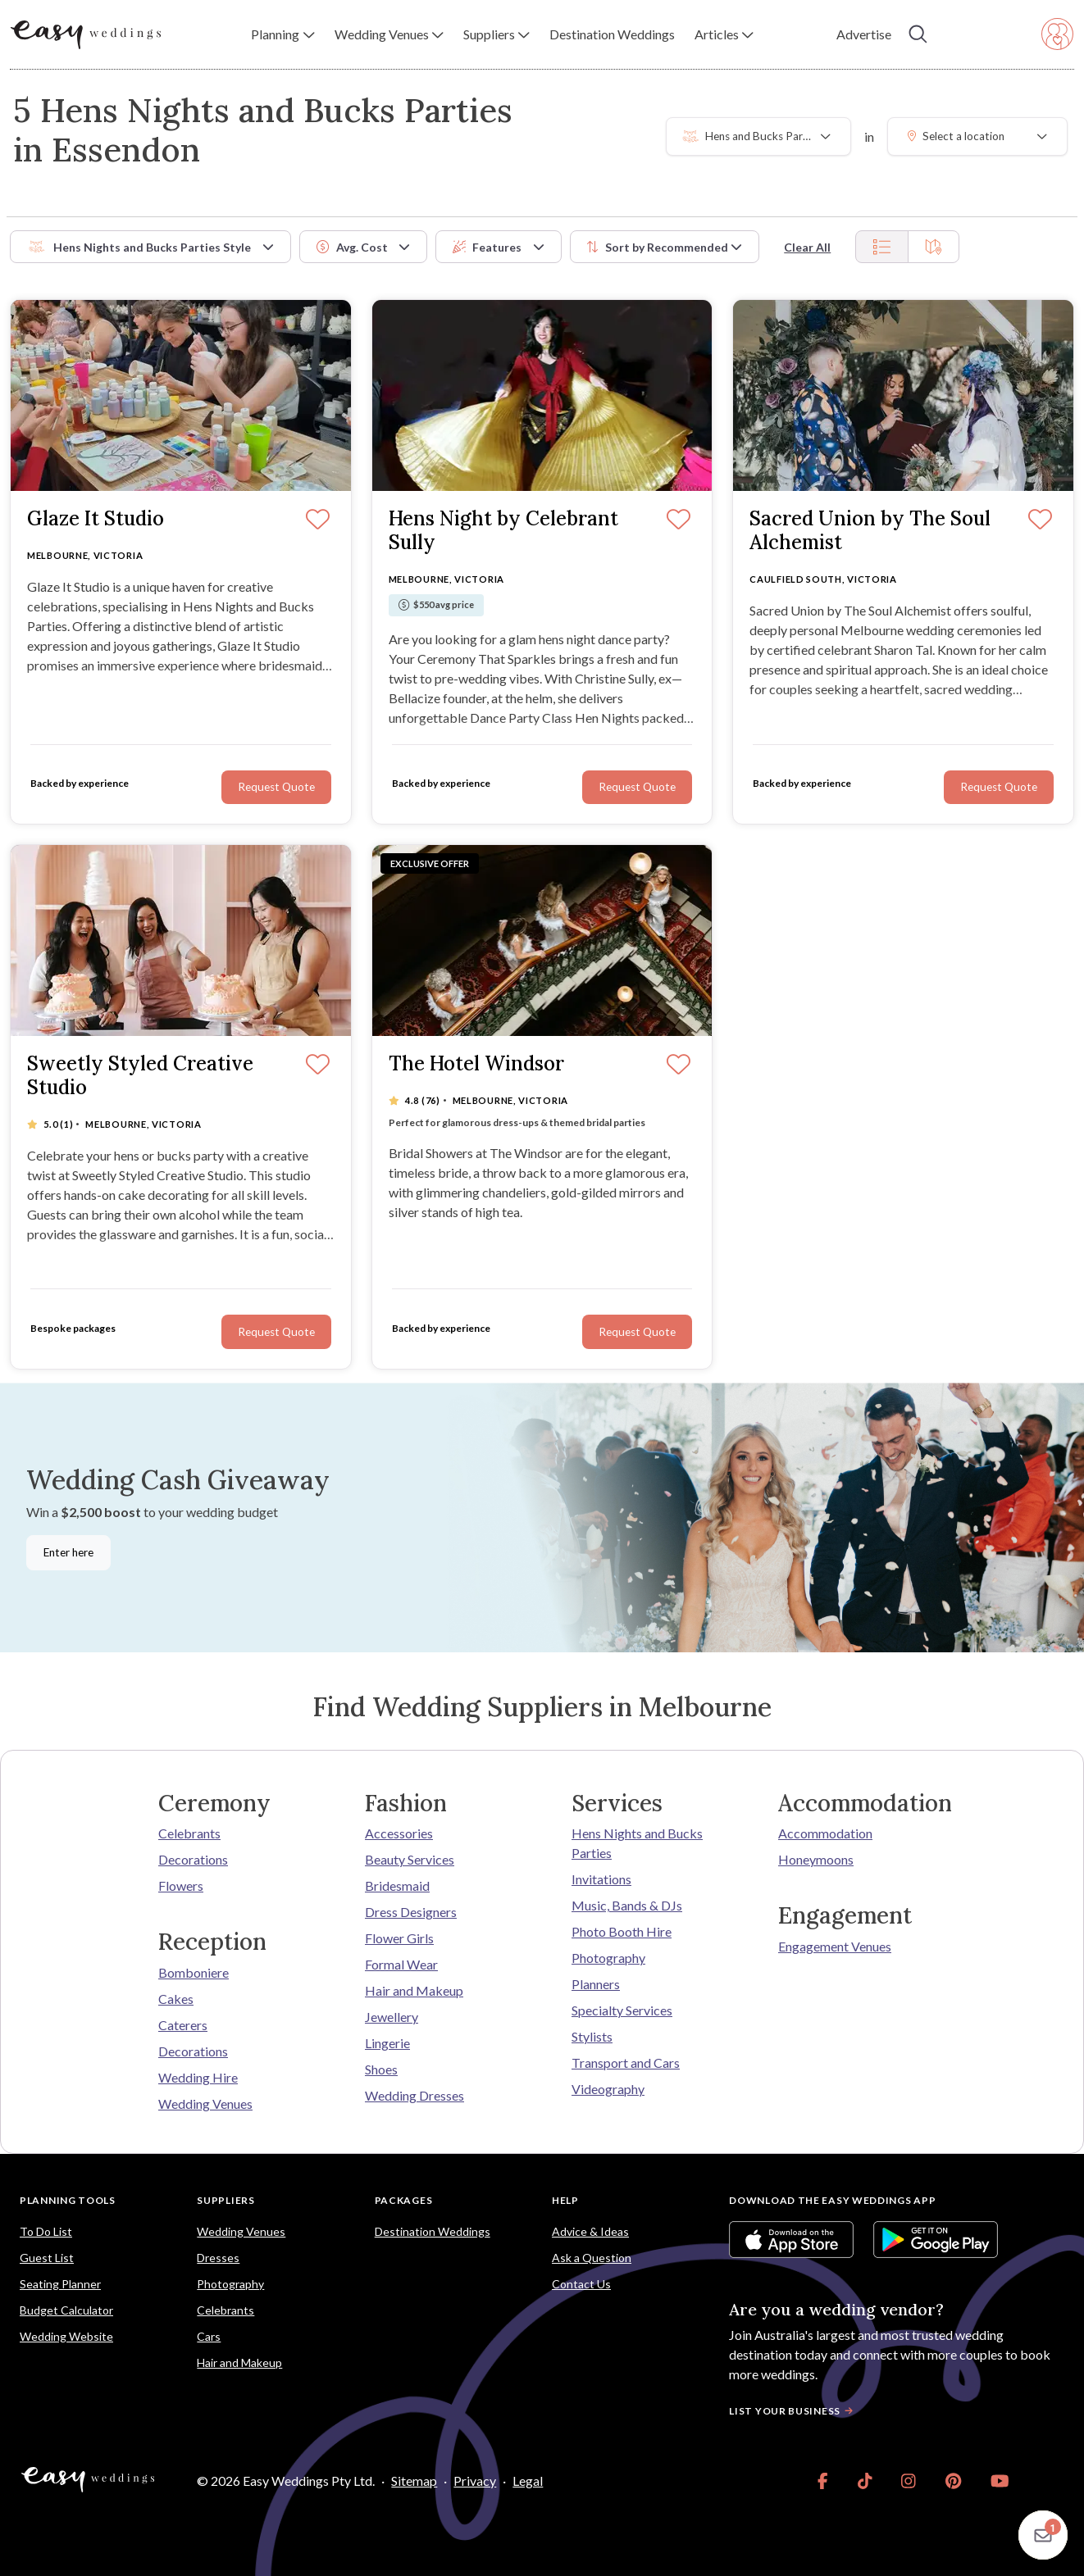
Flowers (180, 1885)
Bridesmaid (397, 1885)
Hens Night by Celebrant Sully (503, 531)
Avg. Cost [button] (352, 247)
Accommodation (825, 1833)
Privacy (474, 2480)
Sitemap (414, 2480)
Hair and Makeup (414, 1990)
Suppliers (225, 2200)
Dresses (218, 2258)
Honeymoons (816, 1859)
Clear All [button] (807, 247)
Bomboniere (193, 1972)
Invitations (601, 1879)
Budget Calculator (66, 2310)
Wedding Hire (198, 2077)
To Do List (46, 2231)
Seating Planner (60, 2284)
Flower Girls (399, 1938)
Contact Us (581, 2284)
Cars (209, 2336)
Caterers (182, 2025)
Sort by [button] (657, 247)
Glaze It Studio (95, 519)
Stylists (592, 2036)
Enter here (68, 1552)
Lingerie (387, 2043)
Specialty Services (622, 2010)
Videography (608, 2089)
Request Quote (637, 1331)
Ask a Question (591, 2258)
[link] (823, 2481)
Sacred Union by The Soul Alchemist (870, 531)
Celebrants (189, 1833)
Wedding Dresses (414, 2095)
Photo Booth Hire (622, 1931)
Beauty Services (409, 1859)
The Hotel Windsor (476, 1064)
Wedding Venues (205, 2103)
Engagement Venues (834, 1946)
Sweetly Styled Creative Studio (140, 1076)
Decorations (193, 1859)
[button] (282, 34)
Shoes (381, 2069)
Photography (608, 1957)
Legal (527, 2480)
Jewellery (391, 2016)
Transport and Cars (626, 2062)
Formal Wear (401, 1964)
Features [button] (487, 247)
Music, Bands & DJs (627, 1905)
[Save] (678, 1065)
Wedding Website (66, 2336)
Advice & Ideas (590, 2231)
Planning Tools (68, 2200)
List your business (793, 2411)
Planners (596, 1984)
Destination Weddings (432, 2231)
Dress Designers (411, 1912)
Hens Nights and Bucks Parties (637, 1842)
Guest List (47, 2258)
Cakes (176, 1998)
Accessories (399, 1833)
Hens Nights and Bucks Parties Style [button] (139, 247)
